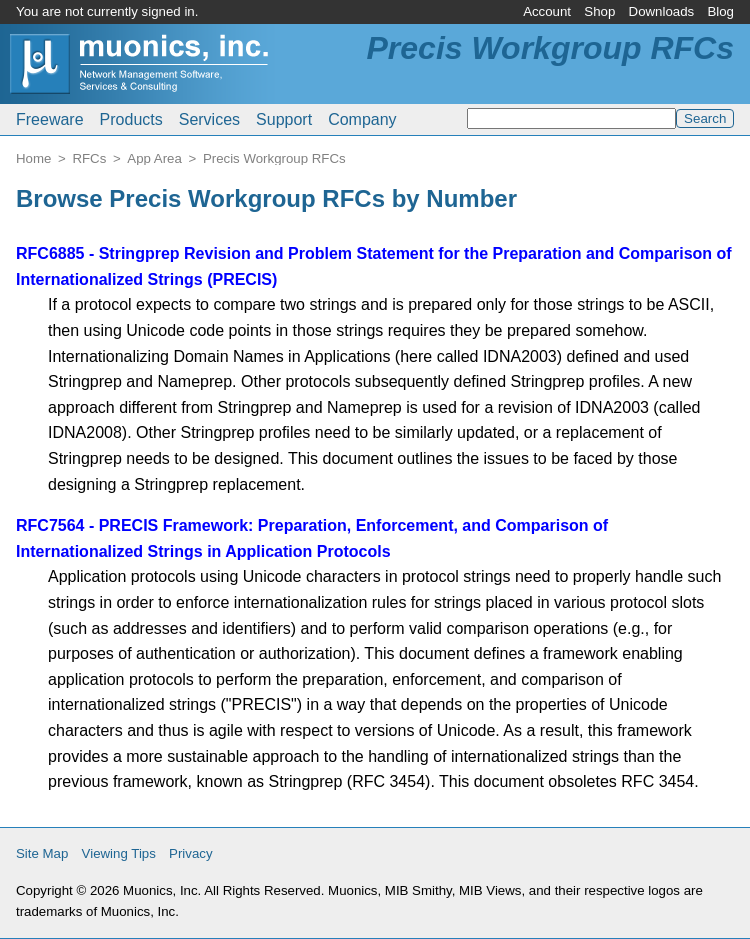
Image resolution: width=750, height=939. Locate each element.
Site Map (42, 853)
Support (284, 119)
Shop (599, 11)
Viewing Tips (119, 853)
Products (131, 119)
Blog (720, 11)
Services (209, 119)
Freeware (50, 119)
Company (362, 119)
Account (547, 11)
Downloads (662, 11)
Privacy (191, 853)
